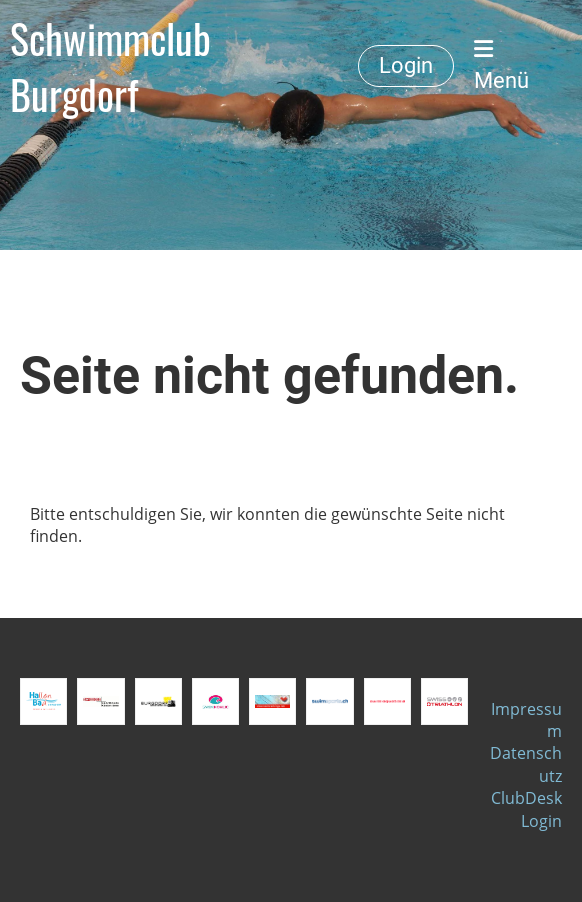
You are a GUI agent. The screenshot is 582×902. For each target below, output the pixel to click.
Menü (501, 65)
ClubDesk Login (526, 809)
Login (406, 65)
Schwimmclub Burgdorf (110, 66)
